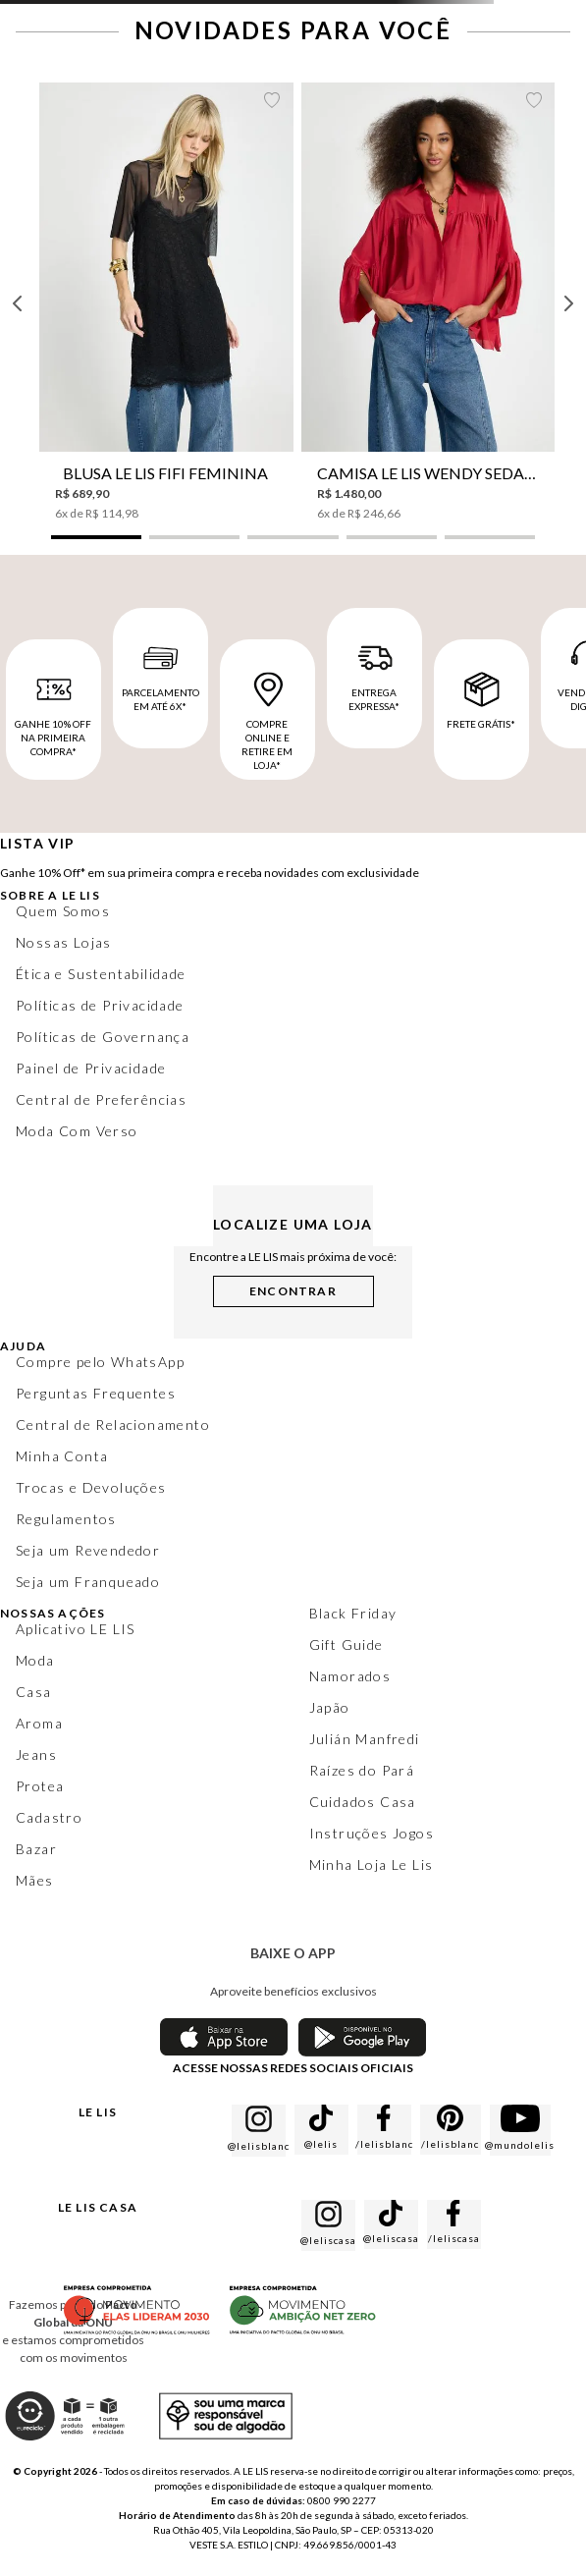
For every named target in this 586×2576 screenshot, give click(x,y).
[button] (96, 537)
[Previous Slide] (17, 303)
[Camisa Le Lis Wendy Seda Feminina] (428, 302)
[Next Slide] (568, 303)
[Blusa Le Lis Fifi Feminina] (166, 302)
